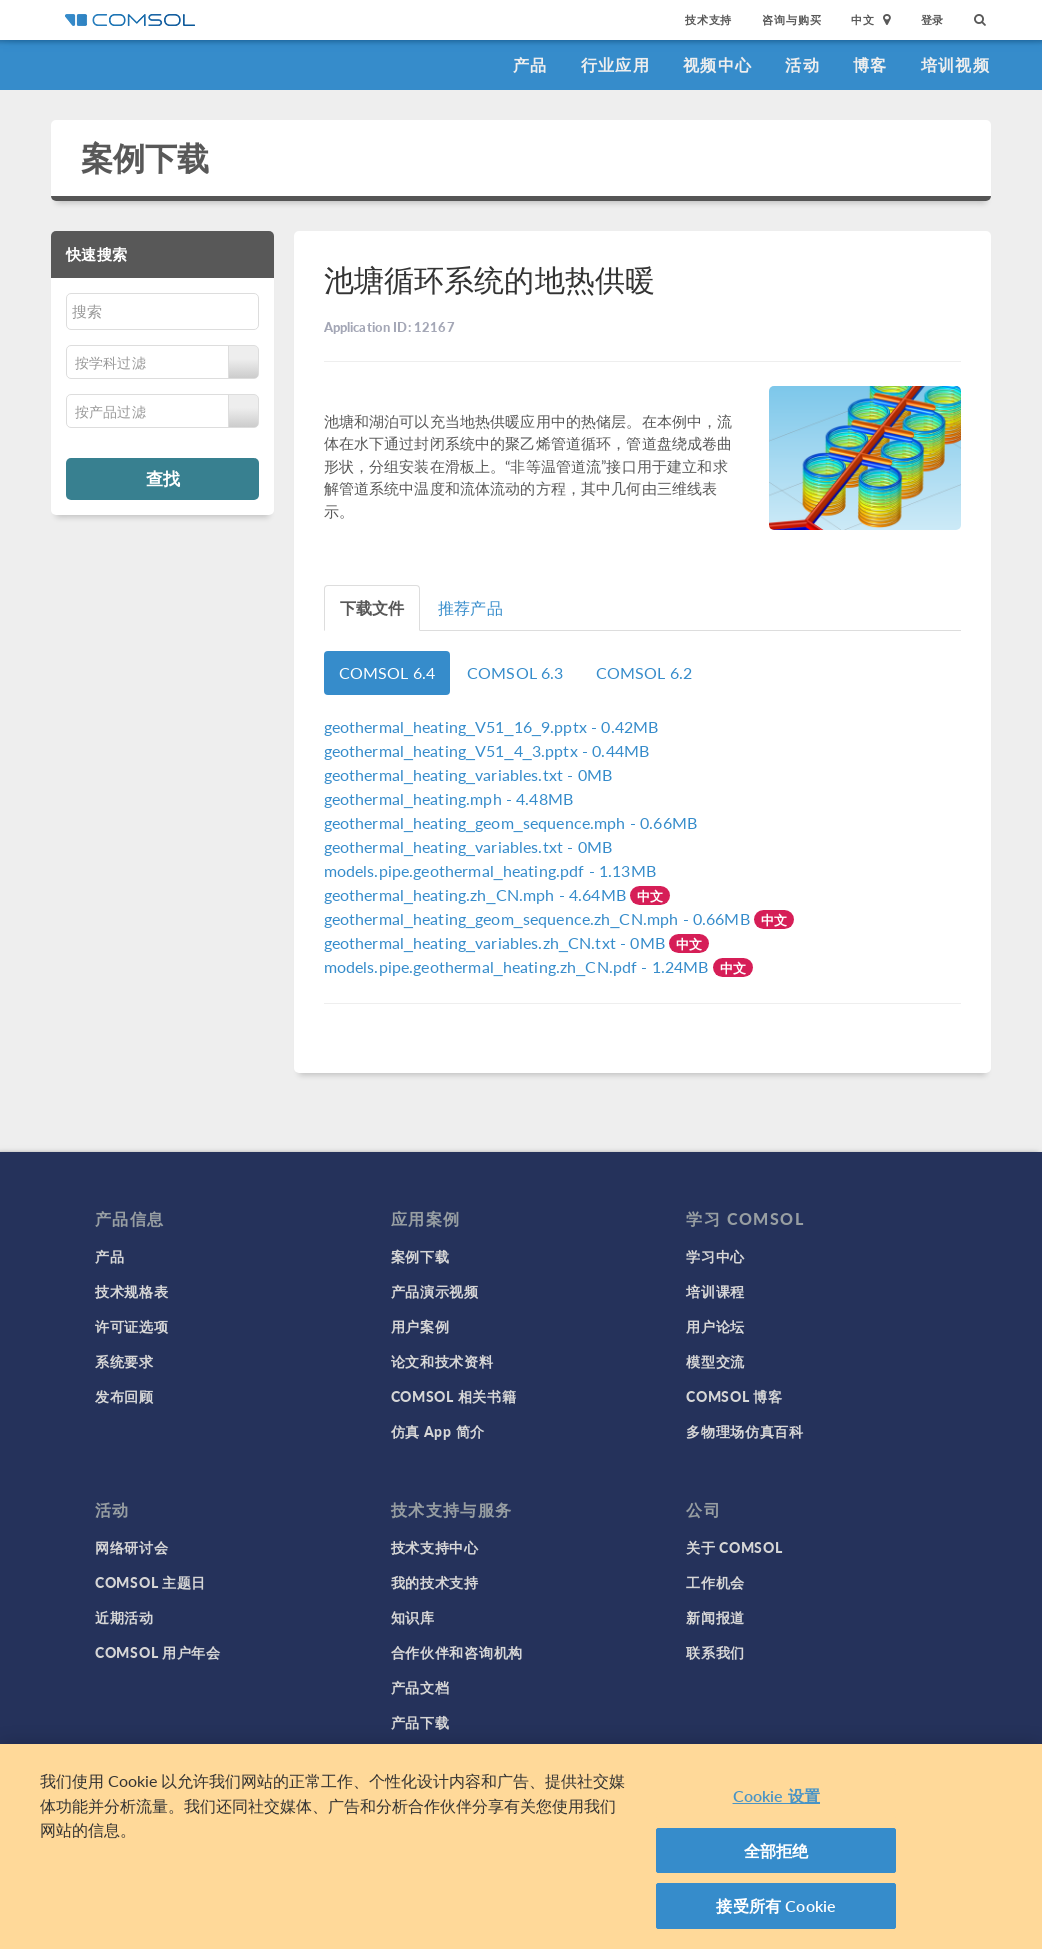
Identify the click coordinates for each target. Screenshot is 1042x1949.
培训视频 (955, 64)
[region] (521, 1846)
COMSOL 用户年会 (158, 1652)
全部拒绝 (776, 1850)
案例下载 (145, 157)
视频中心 (717, 64)
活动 (802, 64)
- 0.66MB (510, 822)
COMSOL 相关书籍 (454, 1396)
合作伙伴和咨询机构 (457, 1652)
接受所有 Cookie (776, 1905)
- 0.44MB (487, 750)
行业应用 (615, 64)
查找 (163, 478)
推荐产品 (470, 607)
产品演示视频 (435, 1291)
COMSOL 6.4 (387, 672)
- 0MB (468, 774)
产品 (530, 64)
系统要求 (124, 1361)
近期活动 (124, 1617)
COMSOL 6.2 (644, 672)
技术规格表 (132, 1291)
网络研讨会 (132, 1547)
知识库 (413, 1617)
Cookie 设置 (776, 1795)
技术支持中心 (435, 1547)
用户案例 (420, 1326)
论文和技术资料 (442, 1361)
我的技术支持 (435, 1582)
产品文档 (420, 1687)
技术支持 (708, 19)
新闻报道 (715, 1617)
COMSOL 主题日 (150, 1582)
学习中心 (715, 1256)
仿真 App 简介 (438, 1431)
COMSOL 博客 (734, 1396)
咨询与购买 (791, 19)
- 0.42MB (491, 726)
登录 (933, 19)
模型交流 (715, 1361)
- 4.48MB (449, 798)
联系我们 (715, 1652)
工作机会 (715, 1582)
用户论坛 (715, 1326)
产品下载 (420, 1722)
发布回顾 (124, 1396)
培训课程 (715, 1291)
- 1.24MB (518, 966)
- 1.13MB (490, 870)
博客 (870, 64)
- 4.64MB (477, 894)
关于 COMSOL (734, 1547)
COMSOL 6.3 (515, 672)
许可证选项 (132, 1326)
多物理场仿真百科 (745, 1431)
